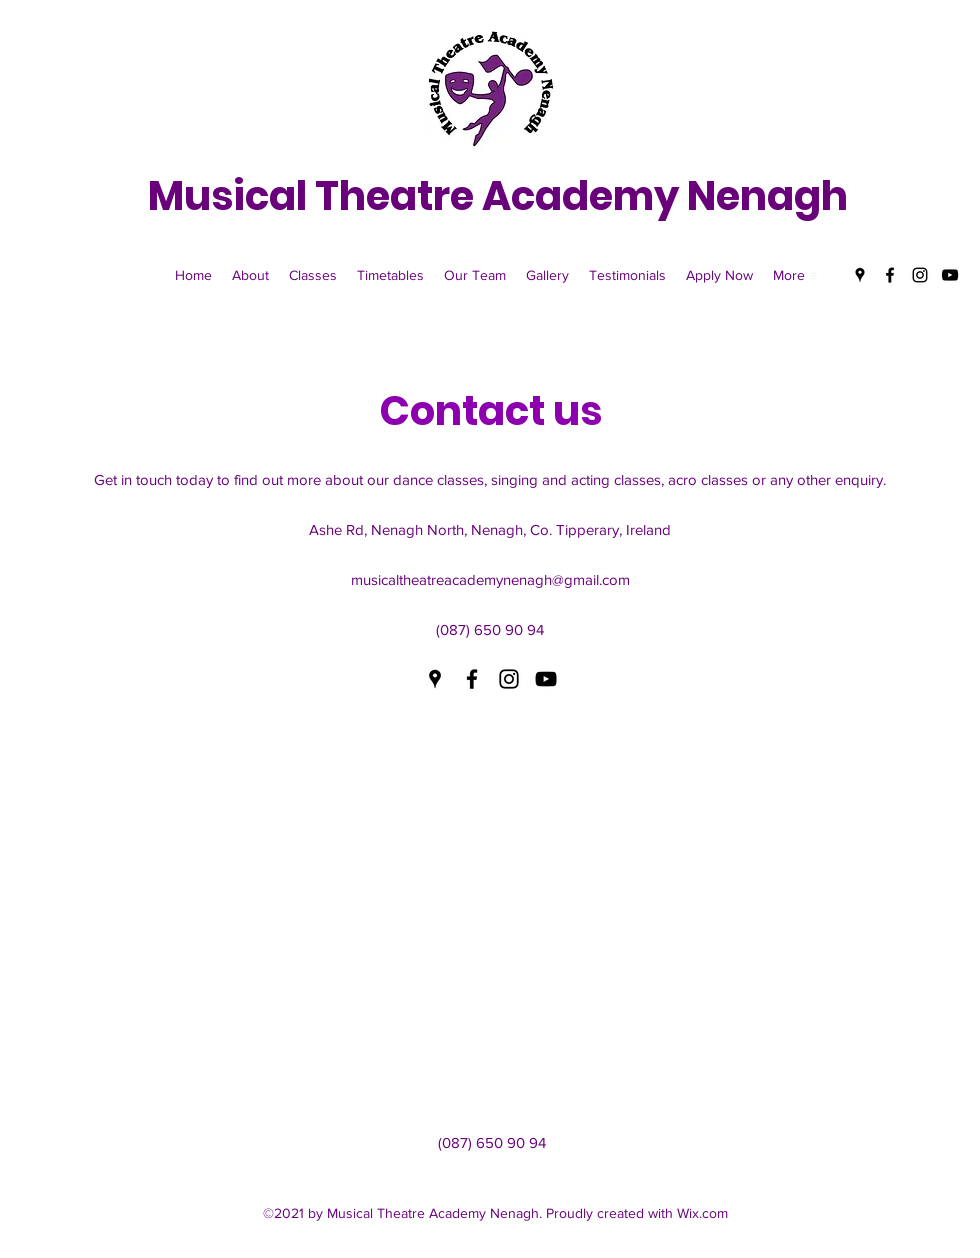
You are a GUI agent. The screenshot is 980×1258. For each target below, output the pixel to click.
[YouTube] (950, 275)
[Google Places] (860, 275)
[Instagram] (920, 275)
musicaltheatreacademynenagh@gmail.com (490, 579)
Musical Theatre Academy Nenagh (498, 196)
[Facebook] (890, 275)
